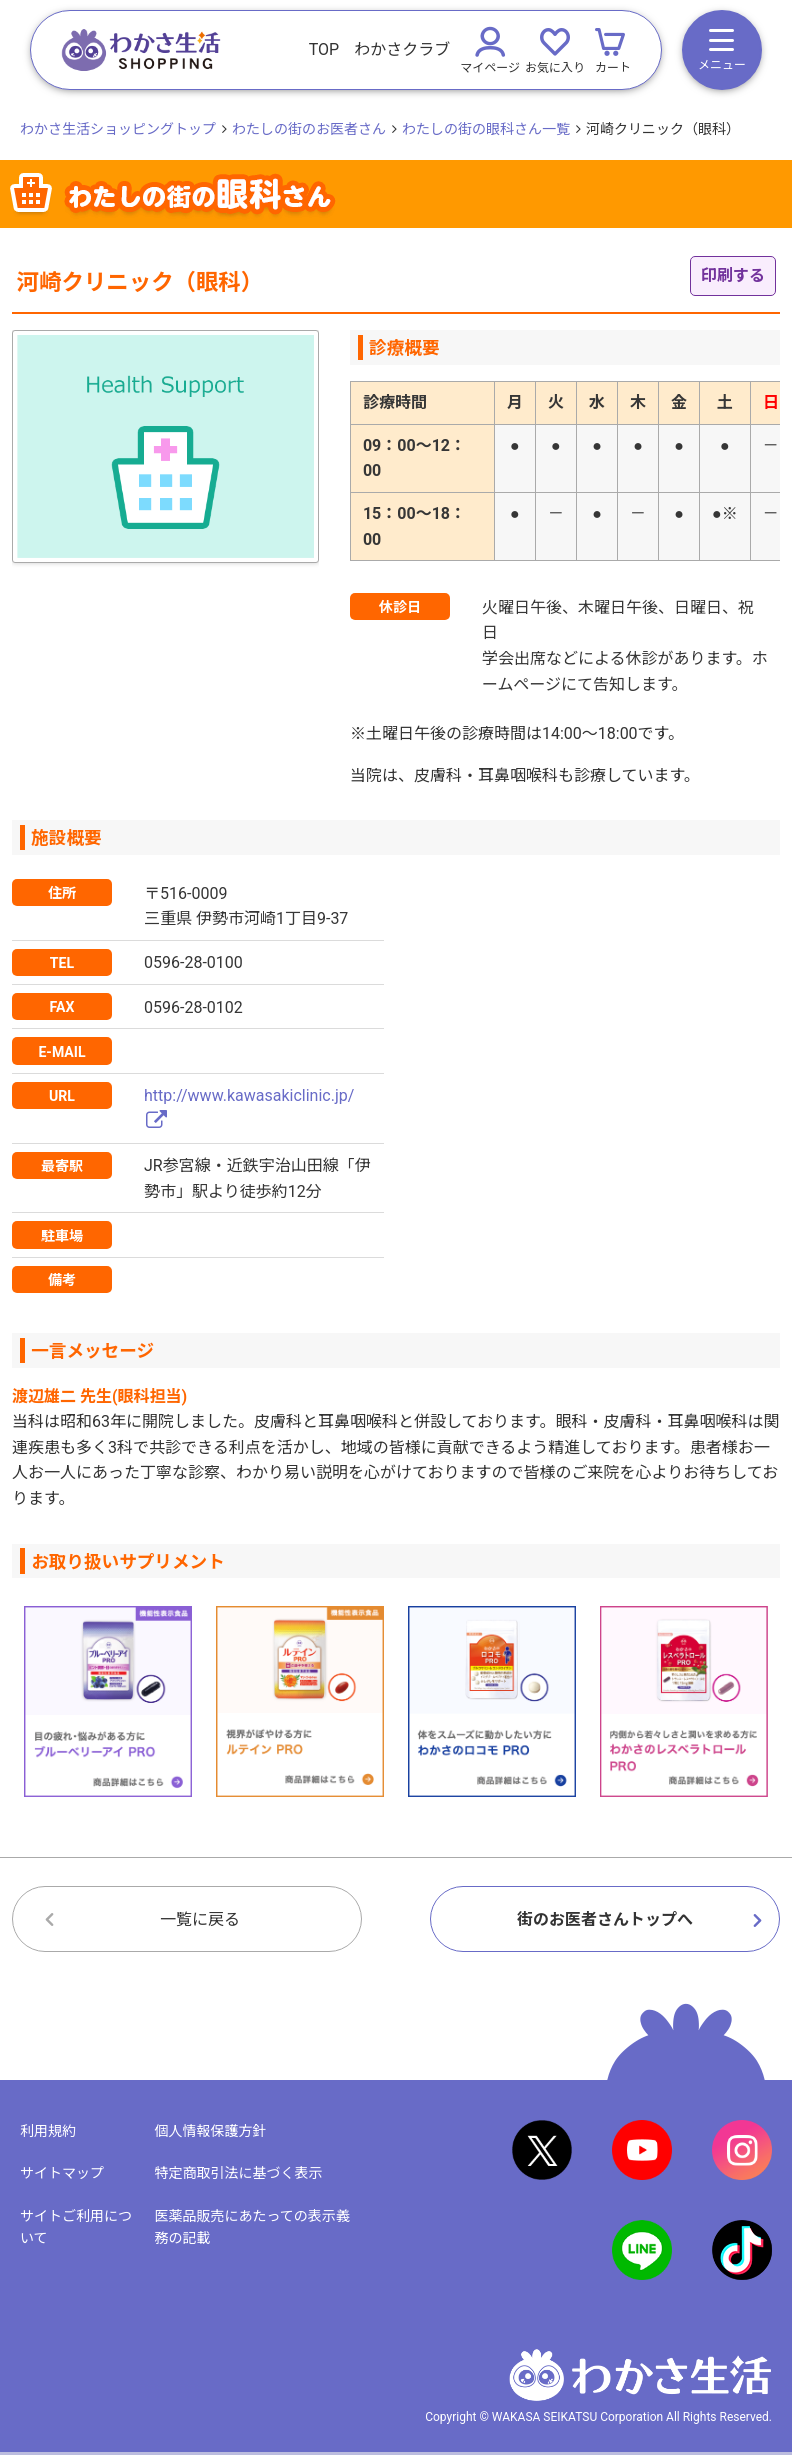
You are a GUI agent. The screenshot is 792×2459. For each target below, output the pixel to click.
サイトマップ (62, 2173)
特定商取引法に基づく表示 (238, 2173)
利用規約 (48, 2131)
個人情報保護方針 (210, 2131)
